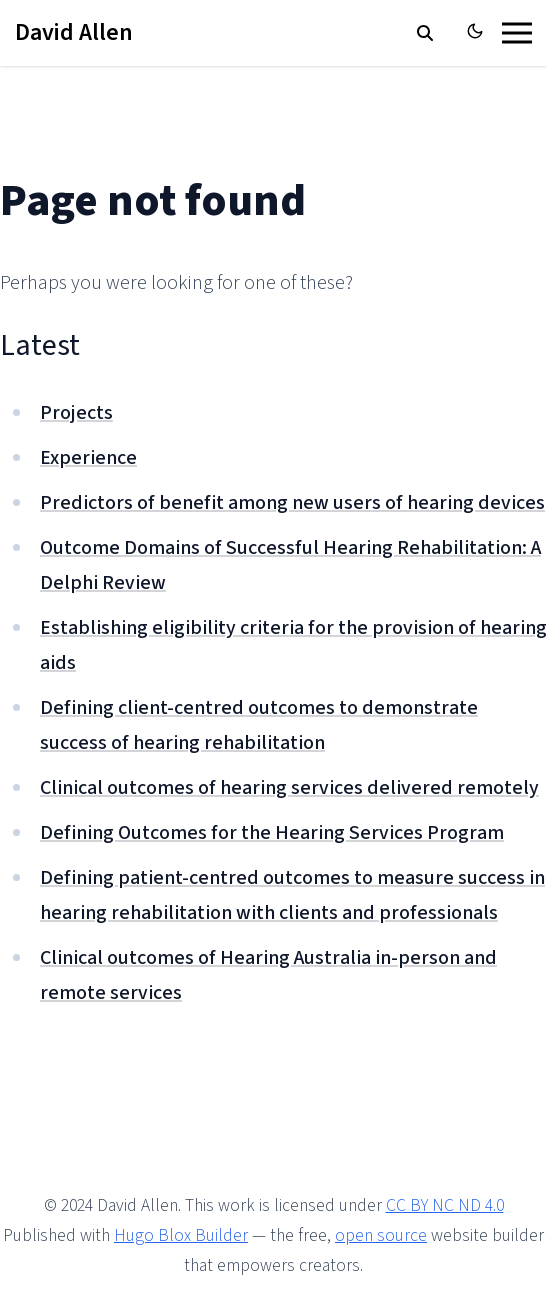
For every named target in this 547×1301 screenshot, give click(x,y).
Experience (88, 458)
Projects (76, 413)
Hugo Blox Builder (181, 1235)
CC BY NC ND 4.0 (445, 1205)
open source (381, 1235)
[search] (425, 33)
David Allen (74, 32)
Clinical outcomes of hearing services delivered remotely (289, 788)
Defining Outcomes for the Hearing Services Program (272, 833)
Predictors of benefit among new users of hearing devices (292, 503)
